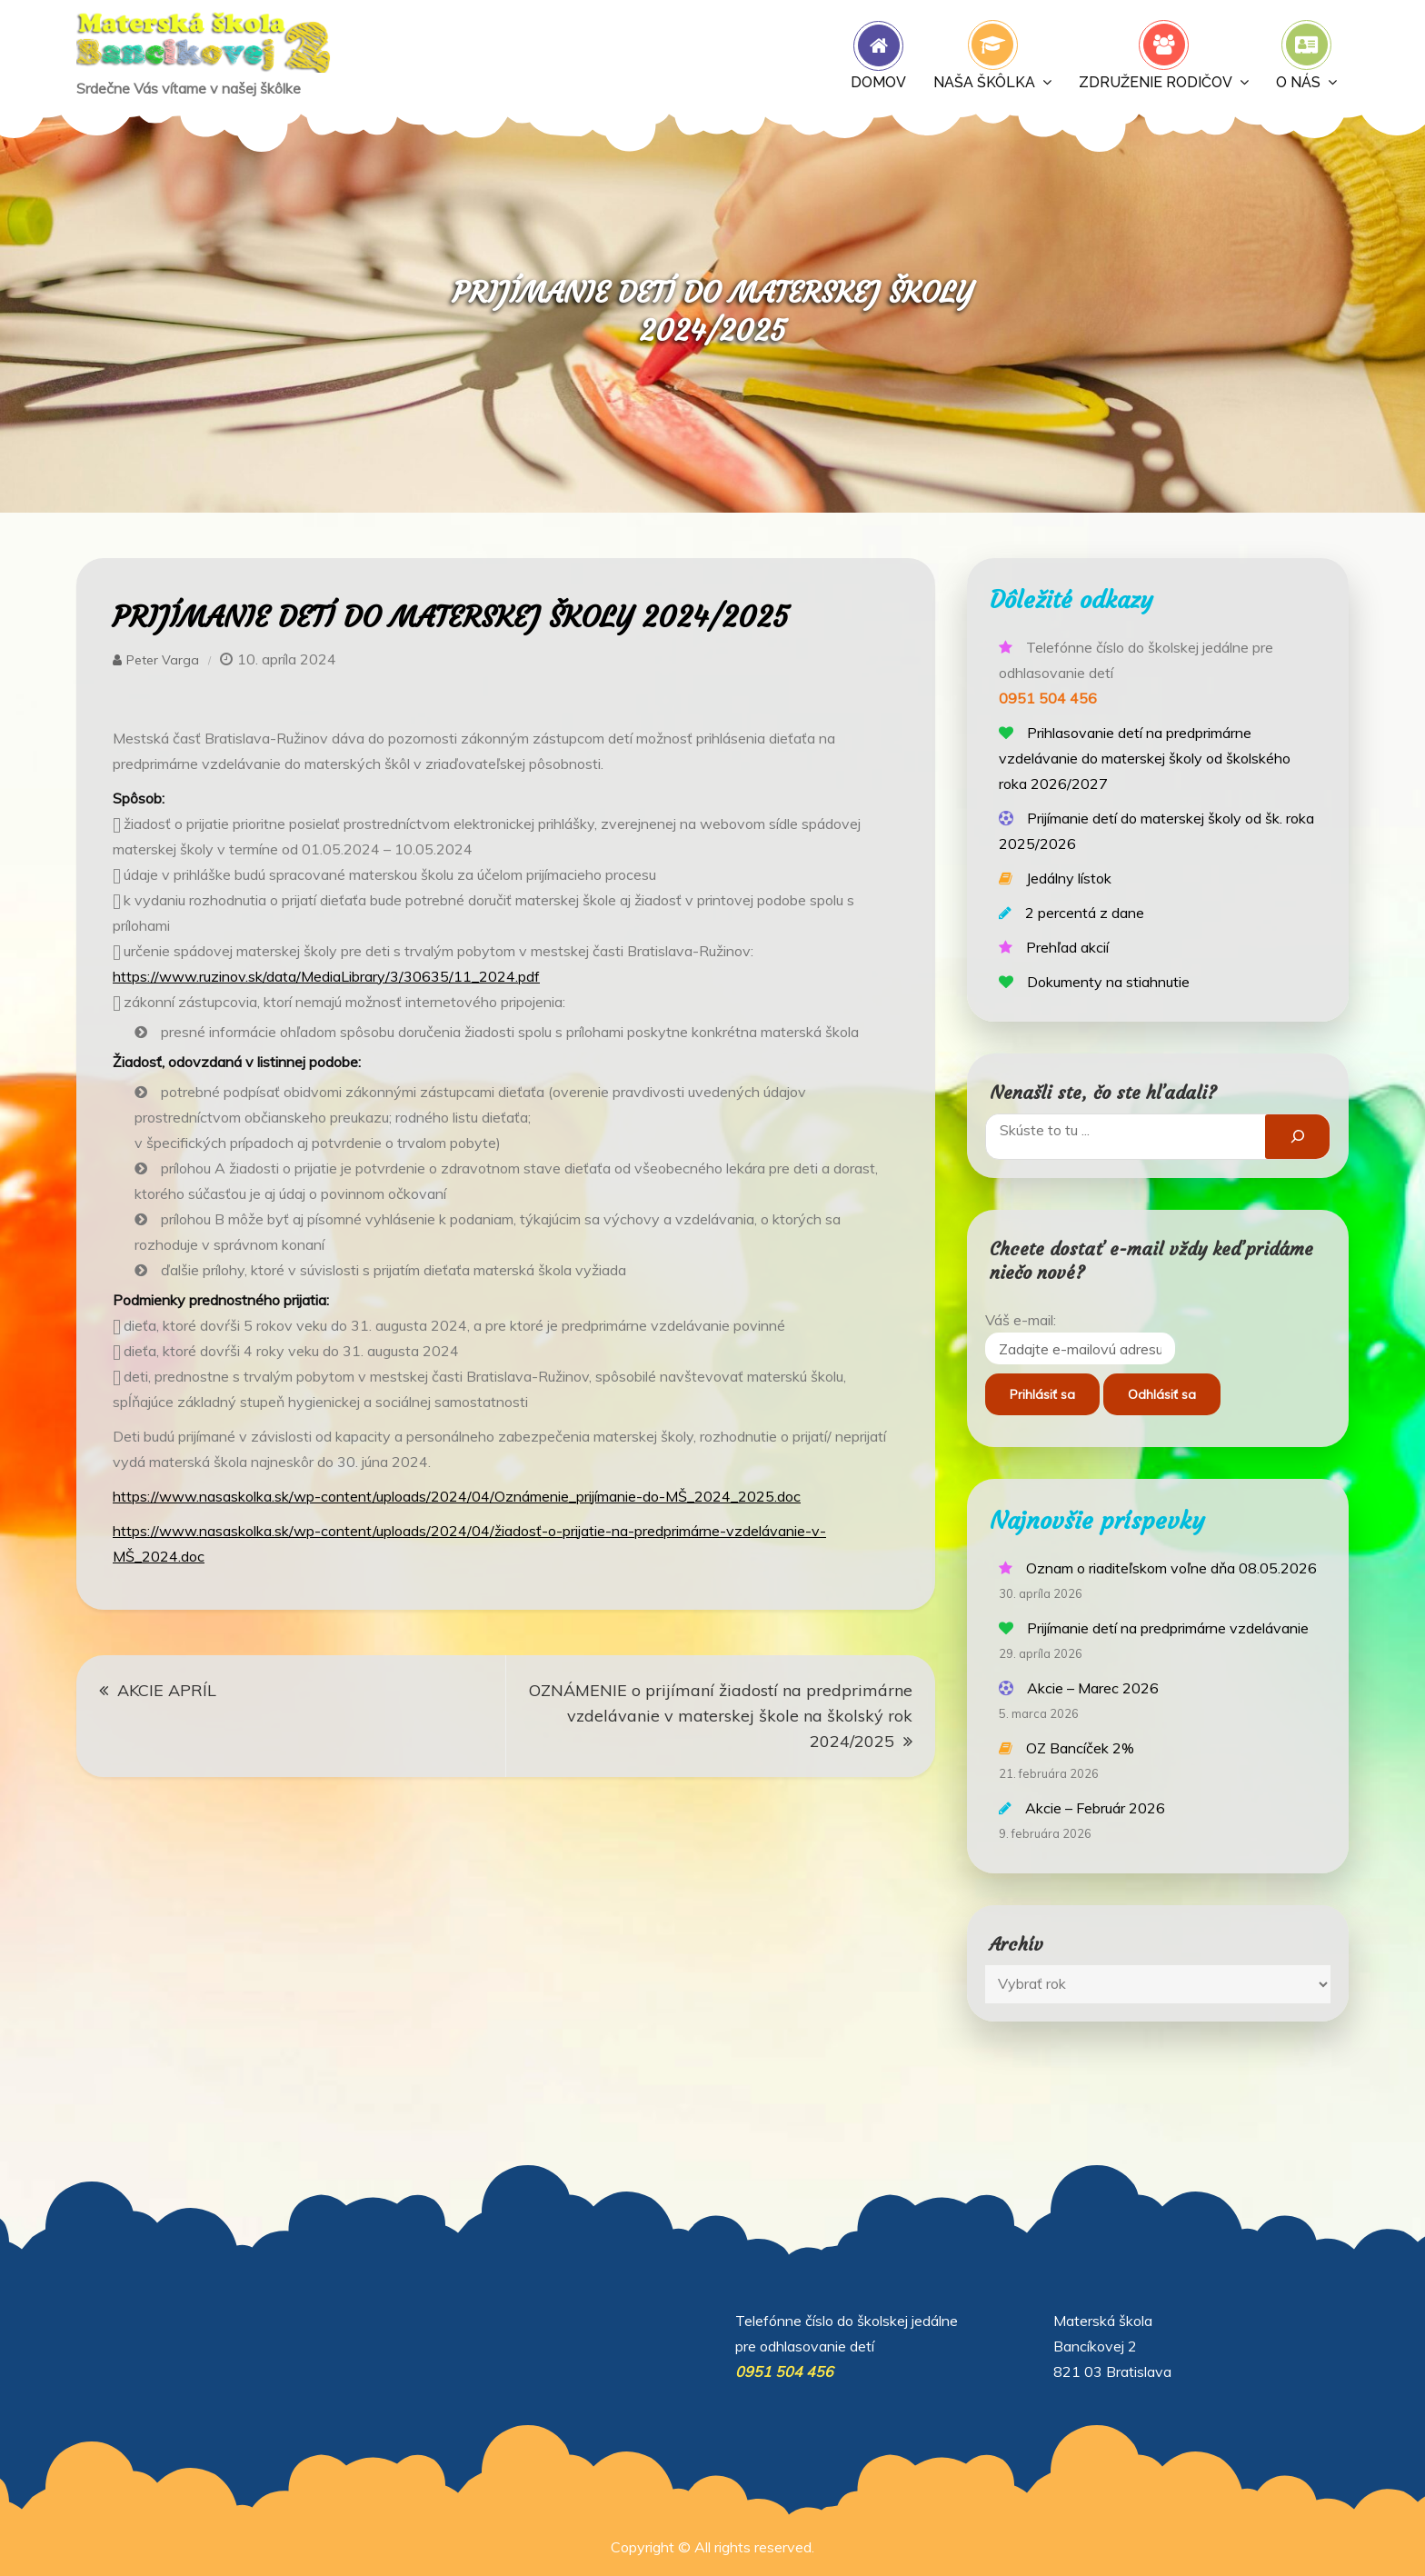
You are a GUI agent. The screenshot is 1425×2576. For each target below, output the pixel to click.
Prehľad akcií (1067, 947)
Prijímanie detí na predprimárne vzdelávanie (1168, 1628)
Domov (878, 82)
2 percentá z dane (1084, 913)
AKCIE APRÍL (166, 1690)
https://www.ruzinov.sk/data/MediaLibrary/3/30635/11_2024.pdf (326, 976)
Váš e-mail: (1020, 1320)
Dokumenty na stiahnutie (1108, 982)
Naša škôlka (984, 82)
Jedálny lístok (1068, 878)
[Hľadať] (1297, 1136)
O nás (1298, 82)
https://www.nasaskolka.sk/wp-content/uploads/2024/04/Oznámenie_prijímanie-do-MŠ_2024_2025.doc (457, 1496)
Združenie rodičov (1155, 82)
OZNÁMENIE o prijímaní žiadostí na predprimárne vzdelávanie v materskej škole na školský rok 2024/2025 (720, 1716)
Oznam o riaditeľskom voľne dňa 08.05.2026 (1171, 1568)
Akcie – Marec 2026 (1093, 1688)
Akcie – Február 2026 (1095, 1808)
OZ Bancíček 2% (1080, 1748)
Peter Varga (162, 660)
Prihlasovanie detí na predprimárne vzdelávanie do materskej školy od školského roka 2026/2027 (1144, 758)
